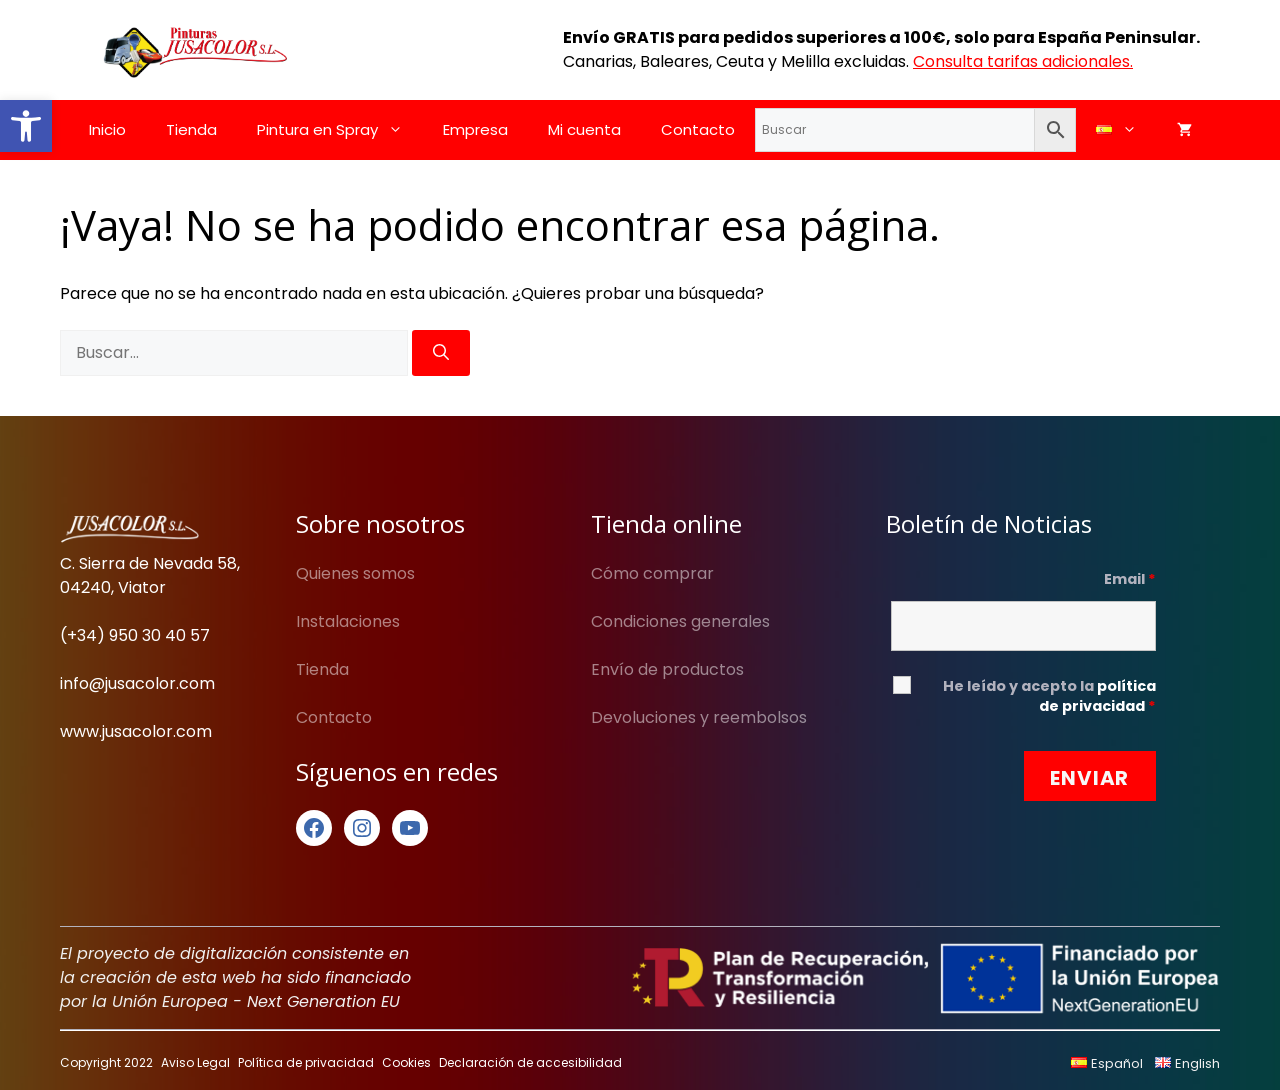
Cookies (406, 1062)
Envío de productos (667, 669)
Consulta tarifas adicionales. (1023, 61)
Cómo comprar (652, 573)
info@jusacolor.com (137, 683)
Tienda (191, 129)
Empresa (475, 129)
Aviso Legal (195, 1062)
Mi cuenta (584, 129)
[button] (26, 126)
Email (1130, 579)
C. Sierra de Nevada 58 (148, 563)
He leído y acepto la (1049, 696)
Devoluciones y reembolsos (699, 717)
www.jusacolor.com (136, 731)
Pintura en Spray (340, 130)
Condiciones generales (680, 621)
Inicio (107, 129)
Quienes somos (355, 573)
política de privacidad (1097, 696)
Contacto (698, 129)
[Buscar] (441, 353)
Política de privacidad (306, 1062)
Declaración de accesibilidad (530, 1062)
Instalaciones (348, 621)
